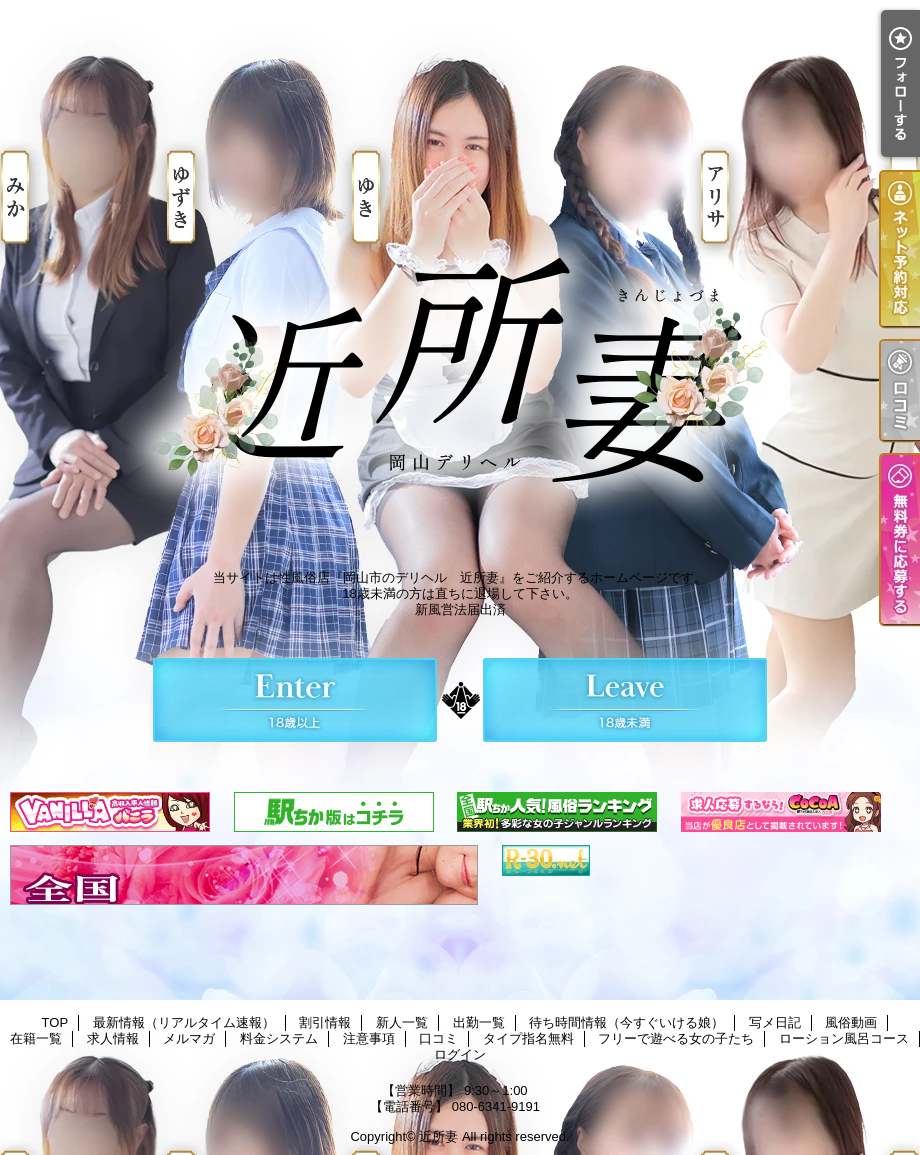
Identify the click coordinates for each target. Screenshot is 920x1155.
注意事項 (369, 1038)
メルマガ (189, 1038)
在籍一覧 (36, 1038)
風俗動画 (851, 1022)
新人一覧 (402, 1022)
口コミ (438, 1038)
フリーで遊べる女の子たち (676, 1038)
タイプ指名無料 (528, 1038)
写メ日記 (775, 1022)
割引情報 (325, 1022)
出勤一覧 (479, 1022)
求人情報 (113, 1038)
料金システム (279, 1038)
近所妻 (438, 1136)
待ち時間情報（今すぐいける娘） (626, 1022)
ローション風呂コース (844, 1038)
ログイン (460, 1054)
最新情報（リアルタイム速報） (184, 1022)
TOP (55, 1022)
